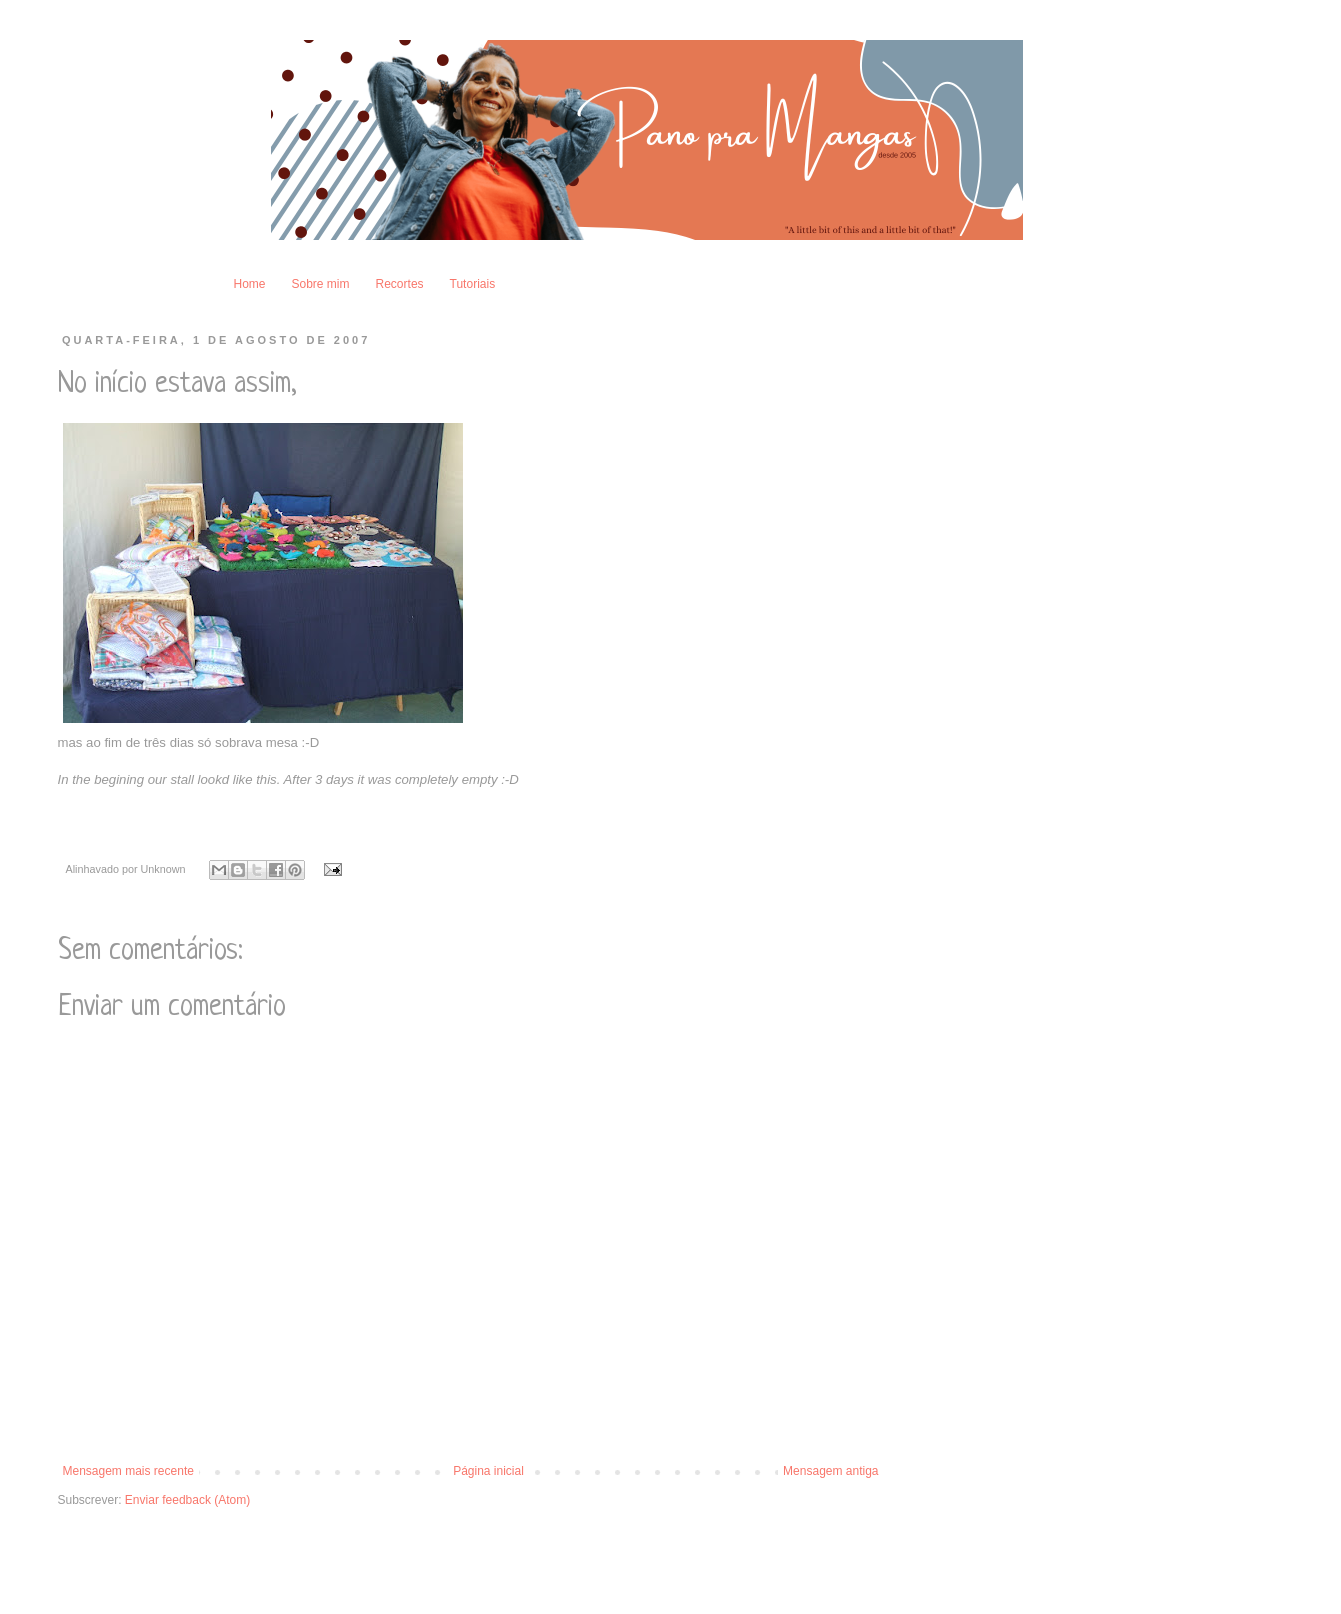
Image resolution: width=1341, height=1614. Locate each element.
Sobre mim (321, 284)
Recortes (400, 284)
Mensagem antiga (830, 1471)
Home (250, 284)
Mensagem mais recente (128, 1471)
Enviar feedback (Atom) (187, 1500)
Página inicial (488, 1471)
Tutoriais (473, 284)
